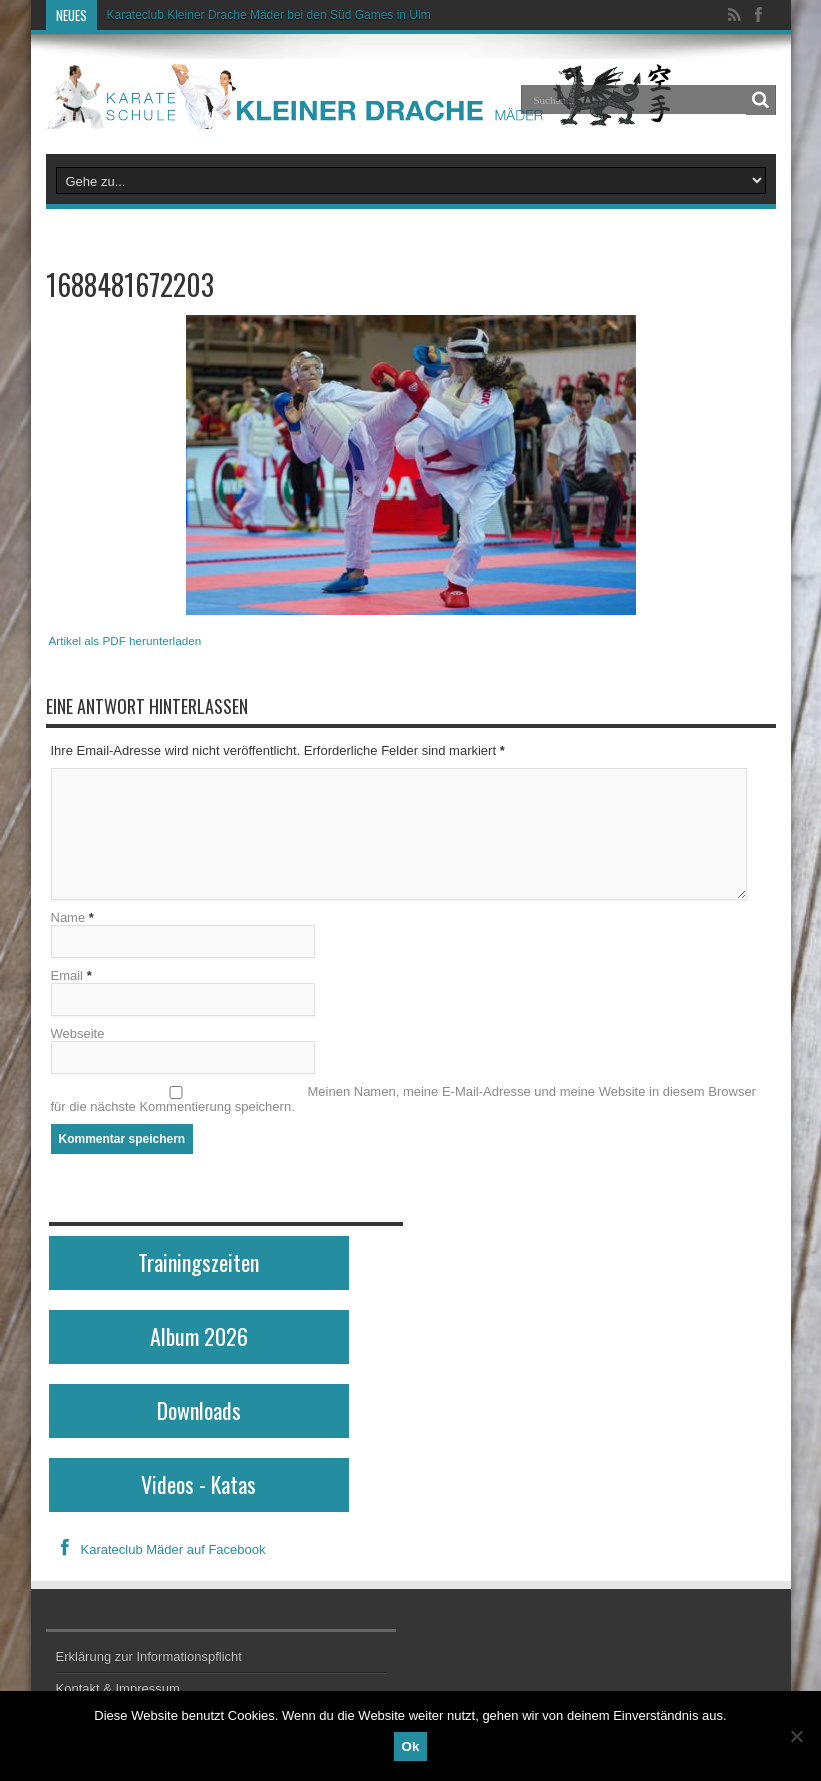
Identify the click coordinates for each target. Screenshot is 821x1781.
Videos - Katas (198, 1484)
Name (68, 917)
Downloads (199, 1410)
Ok (411, 1746)
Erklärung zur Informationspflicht (149, 1656)
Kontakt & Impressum (118, 1688)
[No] (796, 1736)
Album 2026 (199, 1336)
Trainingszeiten (198, 1262)
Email (67, 975)
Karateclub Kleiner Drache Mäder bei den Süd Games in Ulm (269, 15)
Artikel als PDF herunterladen (125, 640)
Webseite (78, 1033)
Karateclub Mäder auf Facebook (157, 1549)
